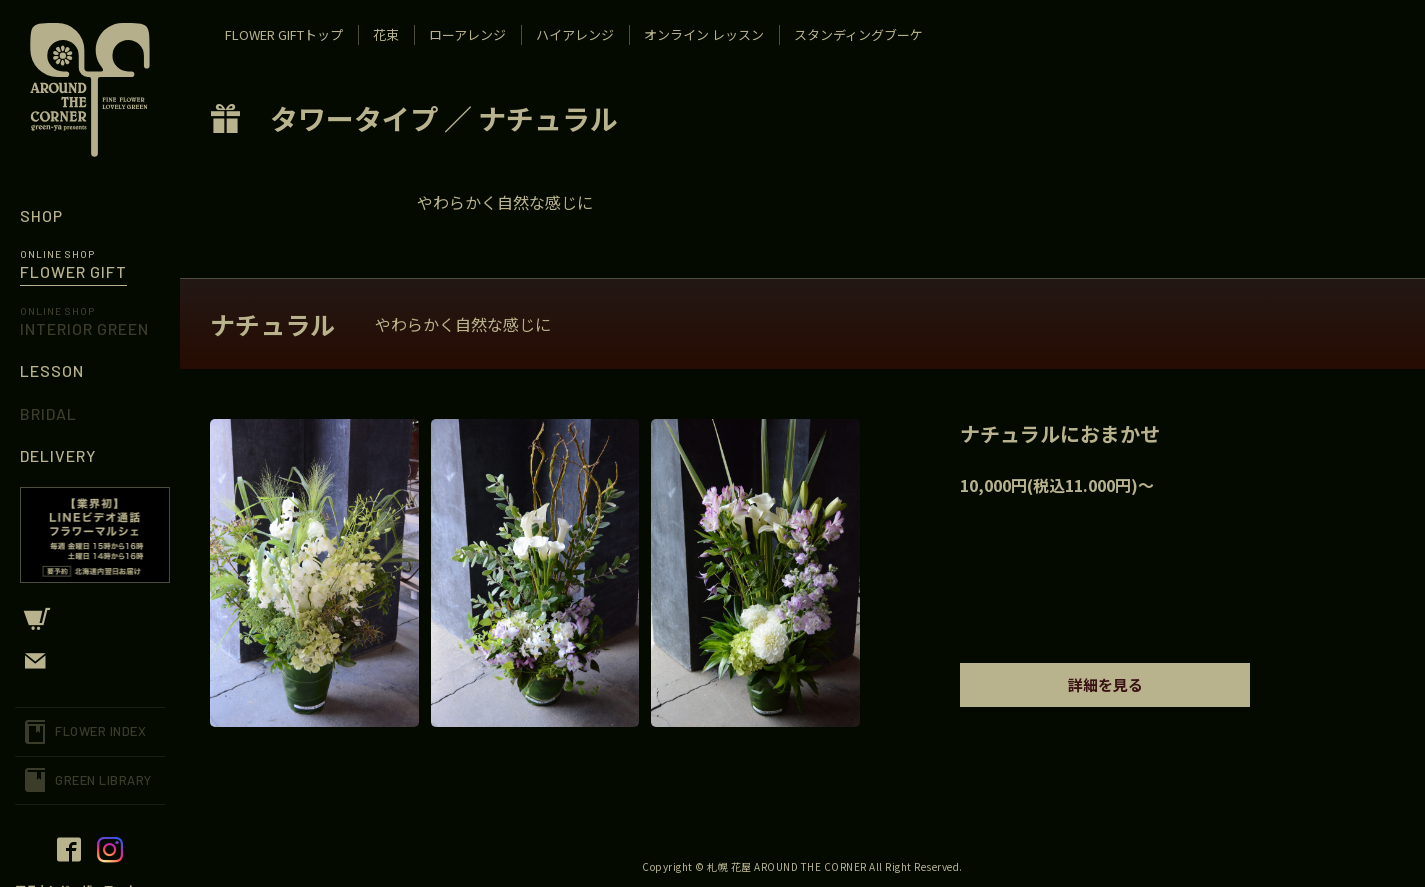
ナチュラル (548, 118)
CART (90, 619)
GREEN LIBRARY (103, 780)
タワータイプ (354, 118)
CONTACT (90, 661)
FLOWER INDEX (100, 731)
